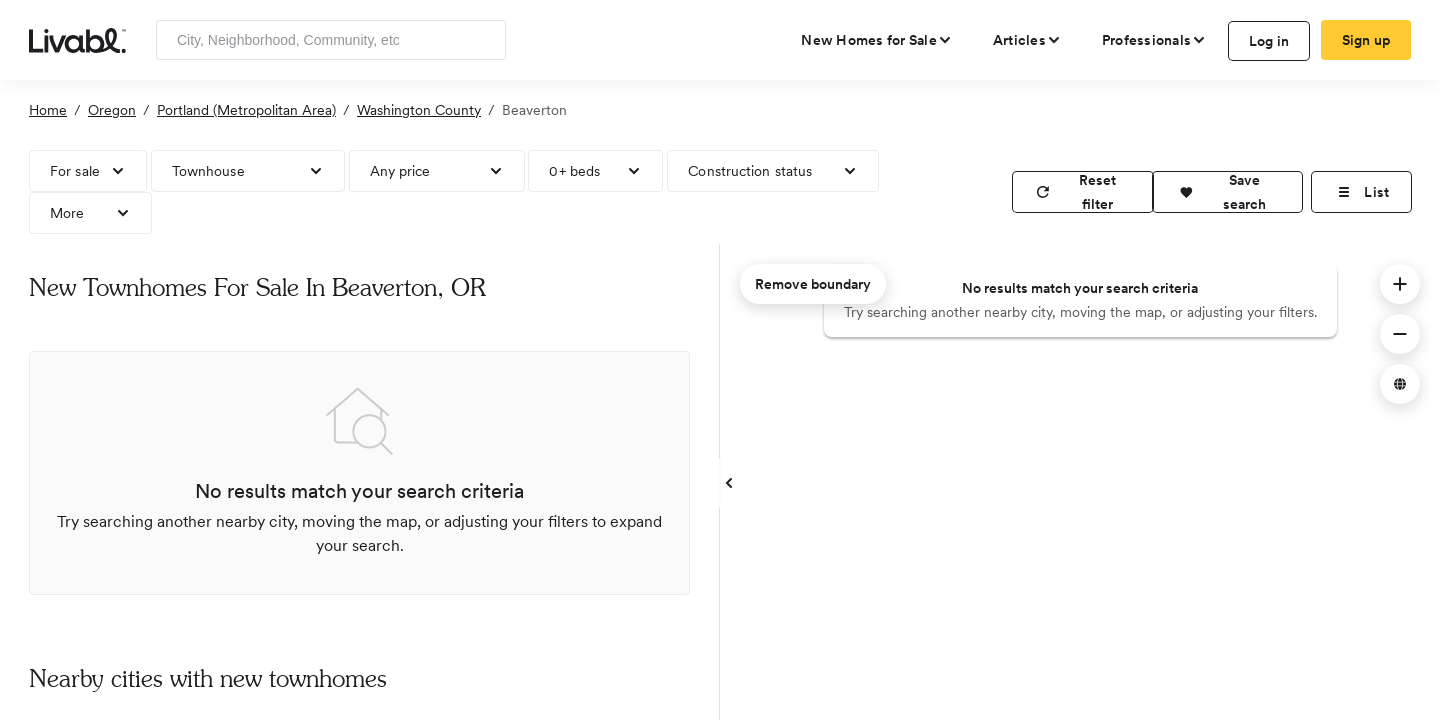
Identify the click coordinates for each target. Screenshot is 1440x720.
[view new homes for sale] (877, 40)
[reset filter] (1083, 192)
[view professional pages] (1154, 40)
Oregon (112, 110)
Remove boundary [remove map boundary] (813, 284)
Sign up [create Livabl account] (1366, 40)
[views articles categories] (1027, 40)
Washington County (419, 110)
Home (48, 110)
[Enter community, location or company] (331, 40)
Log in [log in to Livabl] (1269, 41)
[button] (1227, 192)
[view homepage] (77, 39)
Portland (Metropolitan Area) (246, 110)
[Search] (483, 40)
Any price (400, 171)
